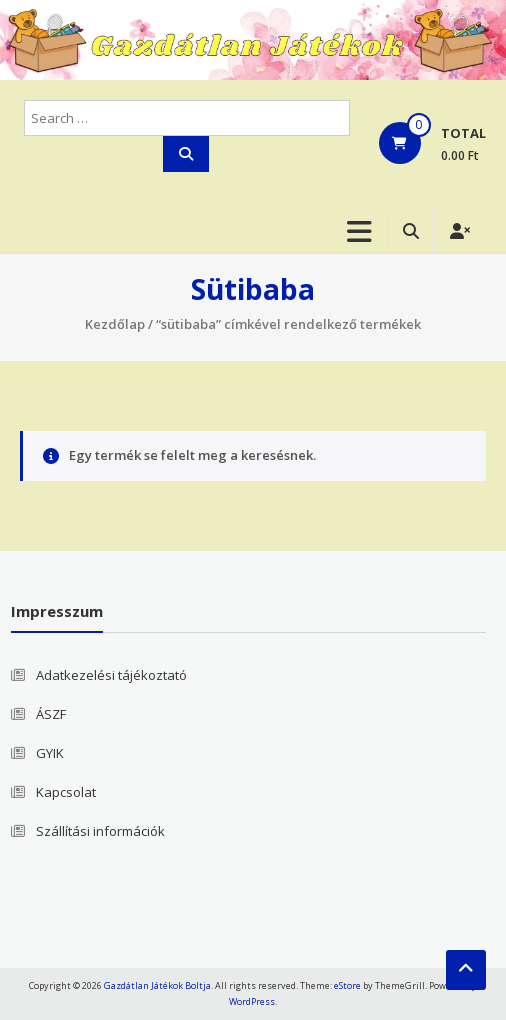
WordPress (252, 1001)
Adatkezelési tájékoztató (111, 675)
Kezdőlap (115, 324)
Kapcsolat (66, 792)
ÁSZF (51, 714)
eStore (347, 985)
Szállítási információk (100, 831)
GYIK (50, 753)
